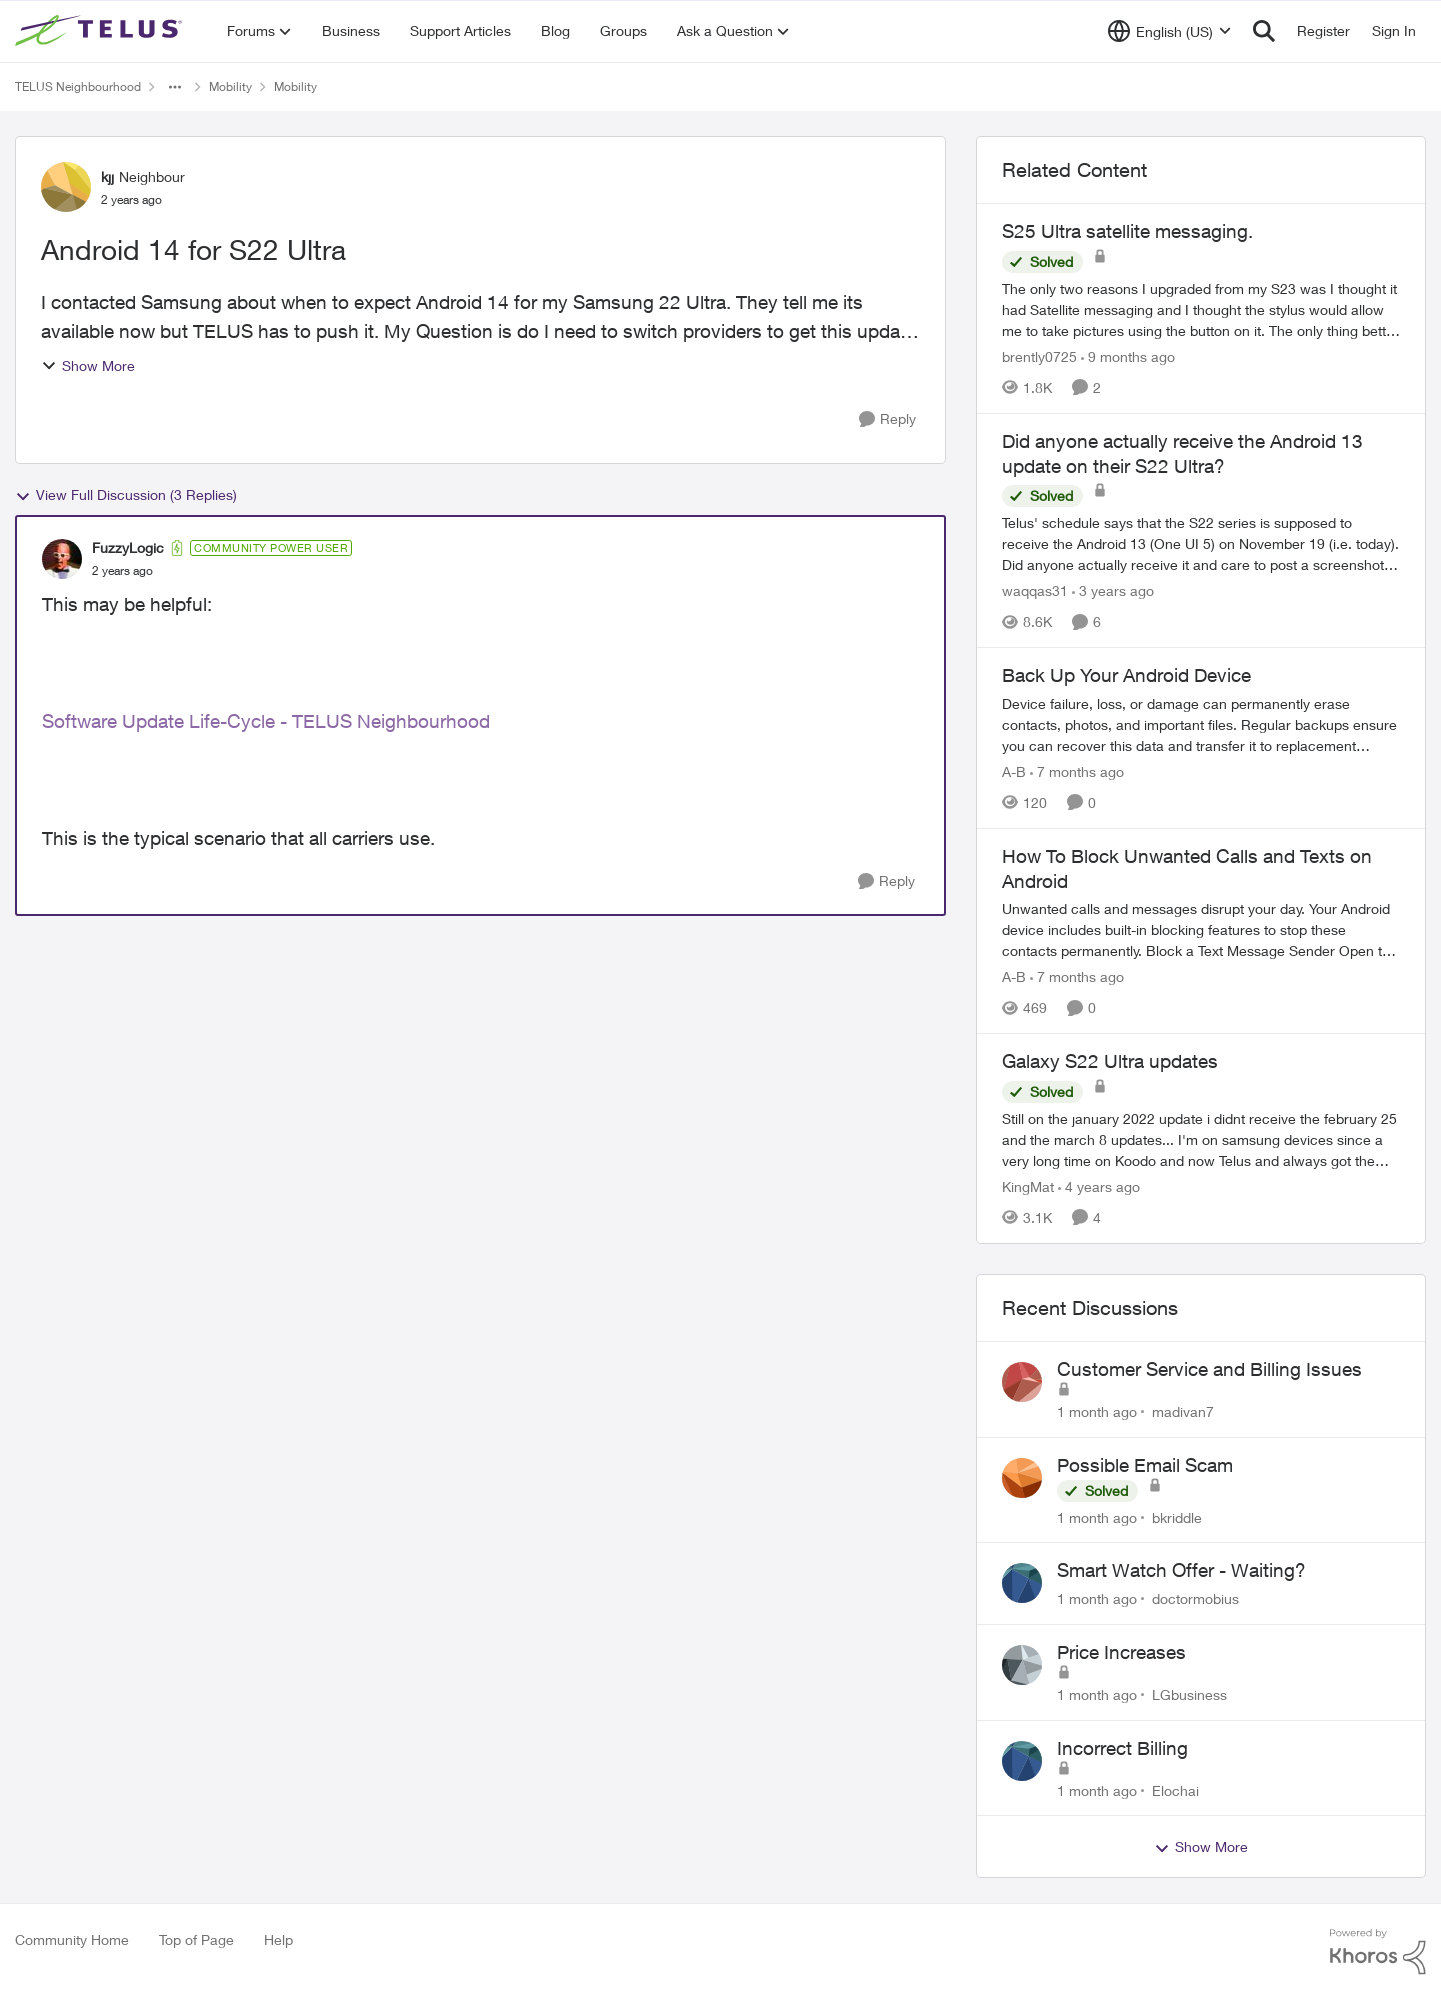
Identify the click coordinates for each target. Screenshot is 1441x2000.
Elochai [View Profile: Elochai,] (1175, 1789)
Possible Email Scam (1145, 1465)
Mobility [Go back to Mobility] (230, 86)
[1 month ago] (1097, 1411)
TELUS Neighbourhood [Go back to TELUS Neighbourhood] (78, 86)
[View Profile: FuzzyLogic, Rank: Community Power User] (62, 559)
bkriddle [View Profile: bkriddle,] (1177, 1516)
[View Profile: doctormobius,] (1022, 1583)
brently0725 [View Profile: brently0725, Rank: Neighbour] (1039, 356)
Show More (88, 365)
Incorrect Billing (1122, 1748)
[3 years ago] (1113, 590)
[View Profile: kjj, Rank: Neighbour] (66, 187)
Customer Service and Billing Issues (1209, 1369)
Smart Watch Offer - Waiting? (1181, 1570)
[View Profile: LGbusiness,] (1022, 1665)
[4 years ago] (1099, 1186)
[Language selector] (1169, 31)
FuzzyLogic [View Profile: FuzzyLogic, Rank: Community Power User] (128, 547)
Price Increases (1121, 1652)
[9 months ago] (1128, 356)
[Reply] (887, 419)
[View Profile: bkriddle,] (1022, 1478)
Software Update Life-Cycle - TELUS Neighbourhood (266, 721)
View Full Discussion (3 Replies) (126, 495)
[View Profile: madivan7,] (1022, 1382)
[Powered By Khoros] (1378, 1952)
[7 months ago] (1077, 771)
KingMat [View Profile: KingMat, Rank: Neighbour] (1028, 1186)
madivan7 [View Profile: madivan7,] (1183, 1411)
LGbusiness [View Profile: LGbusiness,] (1189, 1694)
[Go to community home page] (101, 31)
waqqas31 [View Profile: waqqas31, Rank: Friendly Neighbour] (1035, 590)
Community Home (72, 1939)
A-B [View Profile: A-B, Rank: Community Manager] (1014, 771)
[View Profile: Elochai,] (1022, 1761)
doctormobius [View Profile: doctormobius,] (1195, 1598)
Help (278, 1939)
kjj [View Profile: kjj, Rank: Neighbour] (107, 176)
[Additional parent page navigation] (175, 87)
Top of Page (196, 1939)
